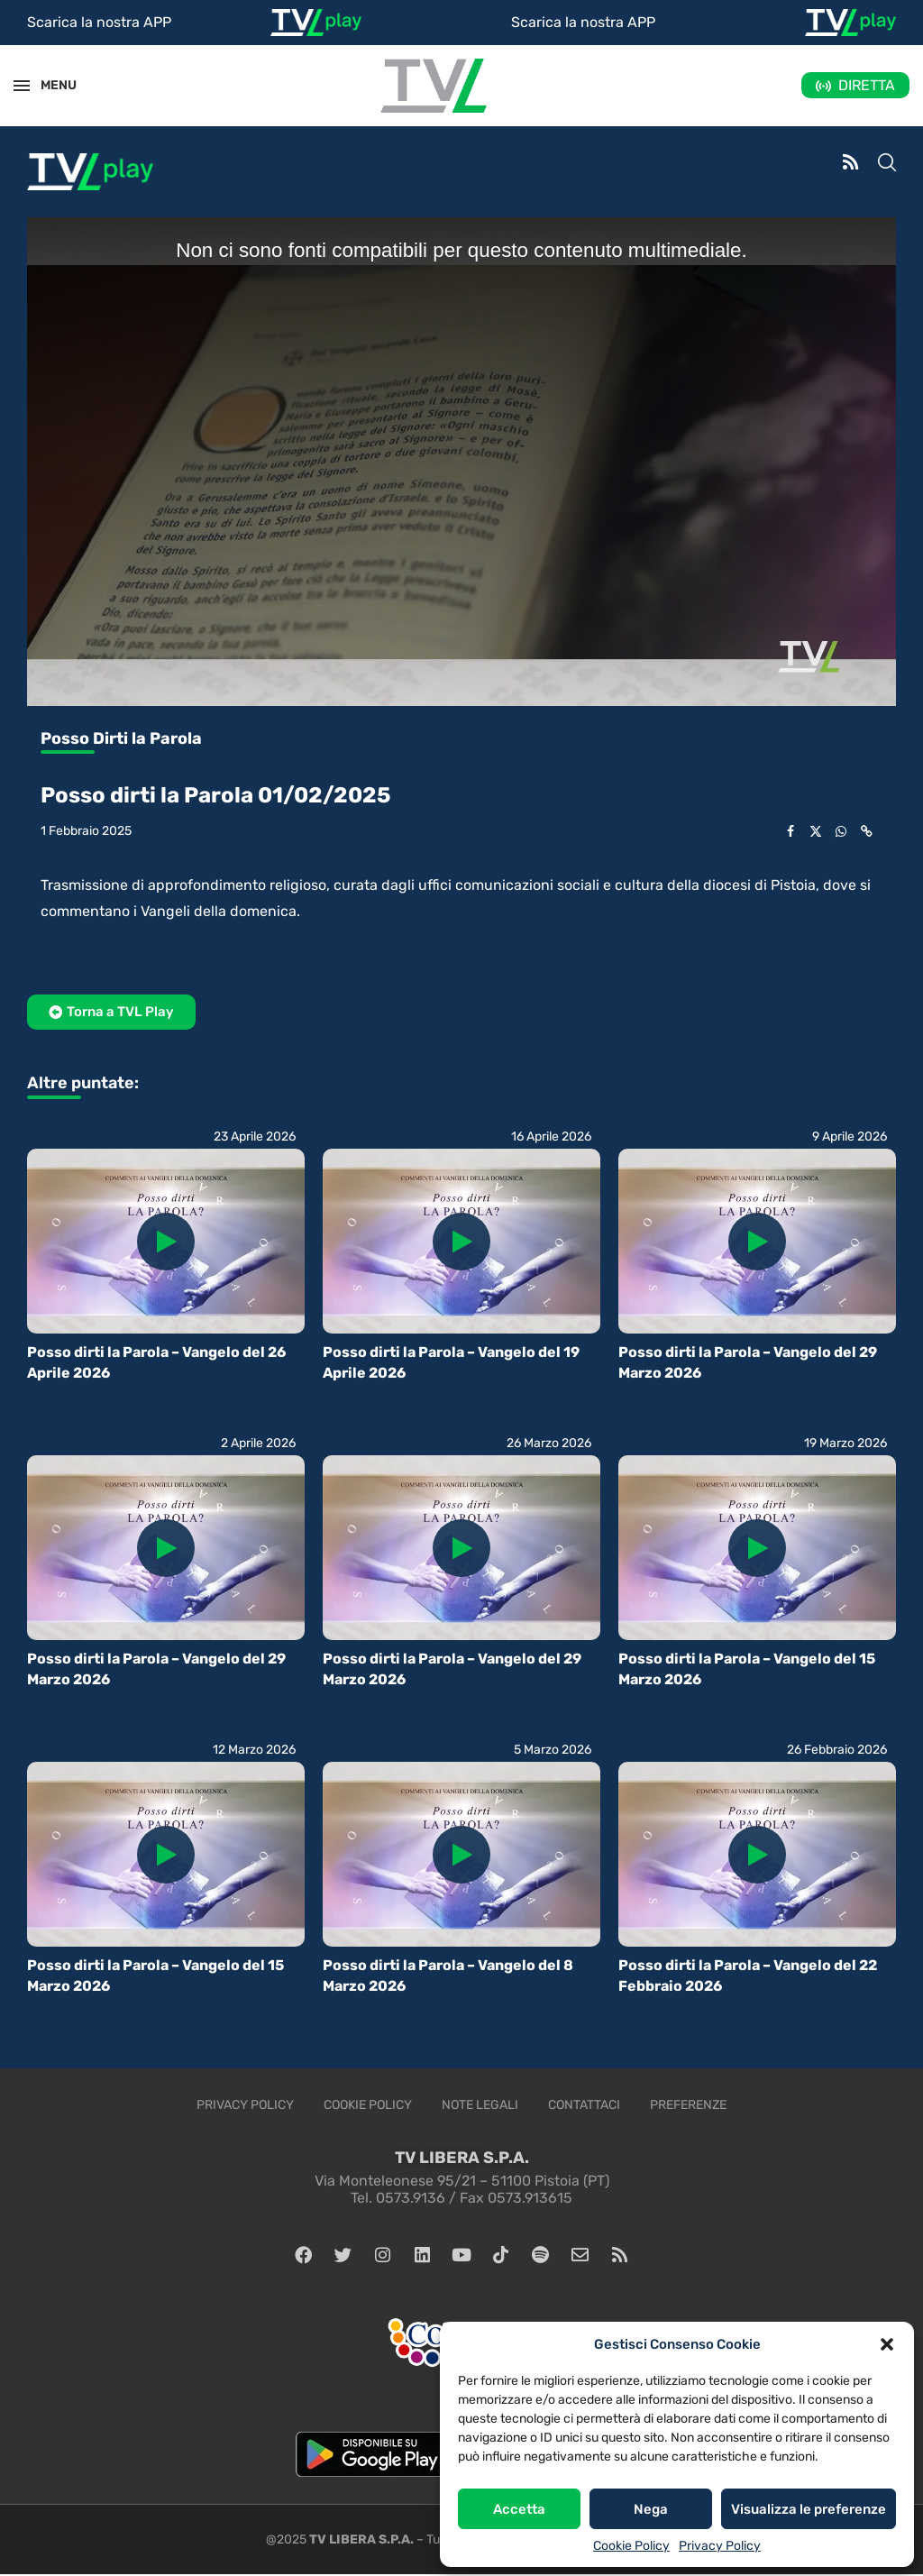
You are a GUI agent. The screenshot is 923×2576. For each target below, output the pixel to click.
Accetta (519, 2509)
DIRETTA (866, 85)
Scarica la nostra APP (99, 22)
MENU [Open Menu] (49, 85)
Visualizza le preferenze (808, 2509)
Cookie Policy (631, 2545)
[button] (887, 2344)
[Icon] (166, 1241)
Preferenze (688, 2105)
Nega (651, 2509)
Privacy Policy (720, 2545)
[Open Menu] (22, 86)
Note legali (480, 2105)
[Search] (887, 164)
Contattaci (584, 2105)
